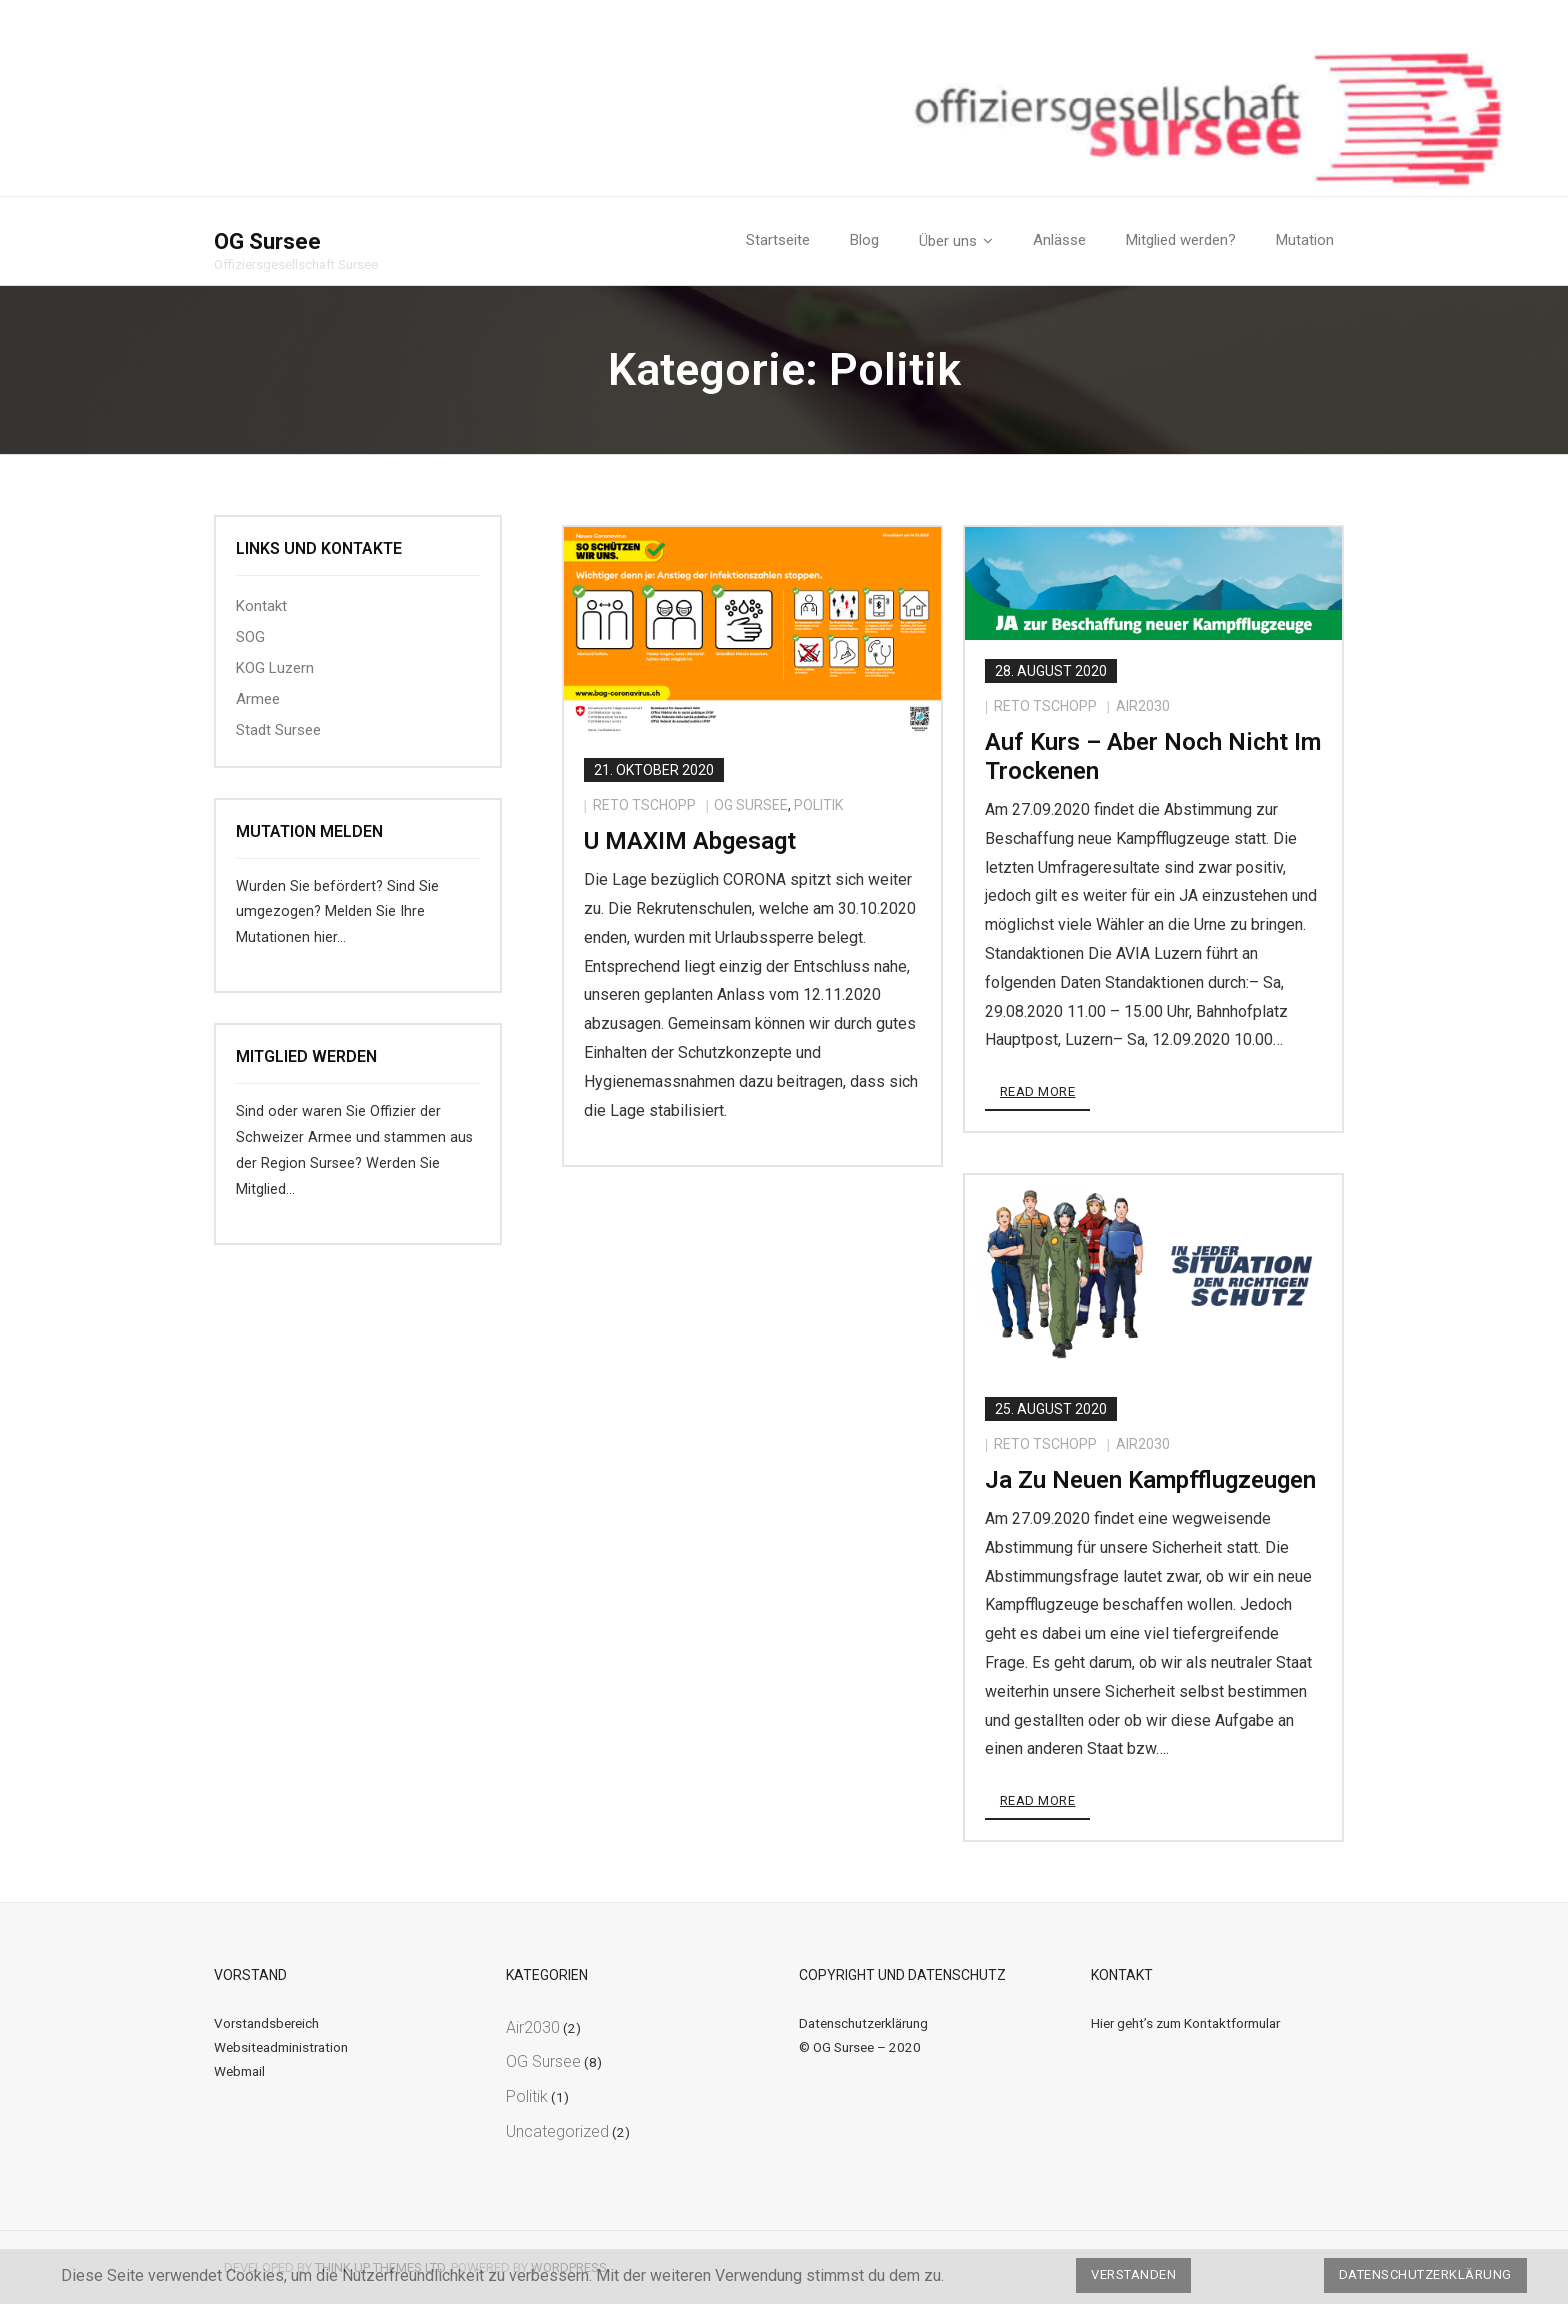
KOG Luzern (275, 668)
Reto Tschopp (644, 805)
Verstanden (1133, 2274)
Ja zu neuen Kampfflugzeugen (1150, 1480)
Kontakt (261, 606)
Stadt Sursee (278, 730)
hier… (330, 937)
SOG (250, 637)
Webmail (239, 2071)
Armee (258, 699)
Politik (818, 805)
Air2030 (1143, 706)
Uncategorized (557, 2131)
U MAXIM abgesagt (690, 841)
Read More (1038, 1091)
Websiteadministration (281, 2047)
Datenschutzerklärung (863, 2023)
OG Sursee (751, 805)
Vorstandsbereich (266, 2023)
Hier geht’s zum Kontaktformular (1185, 2023)
